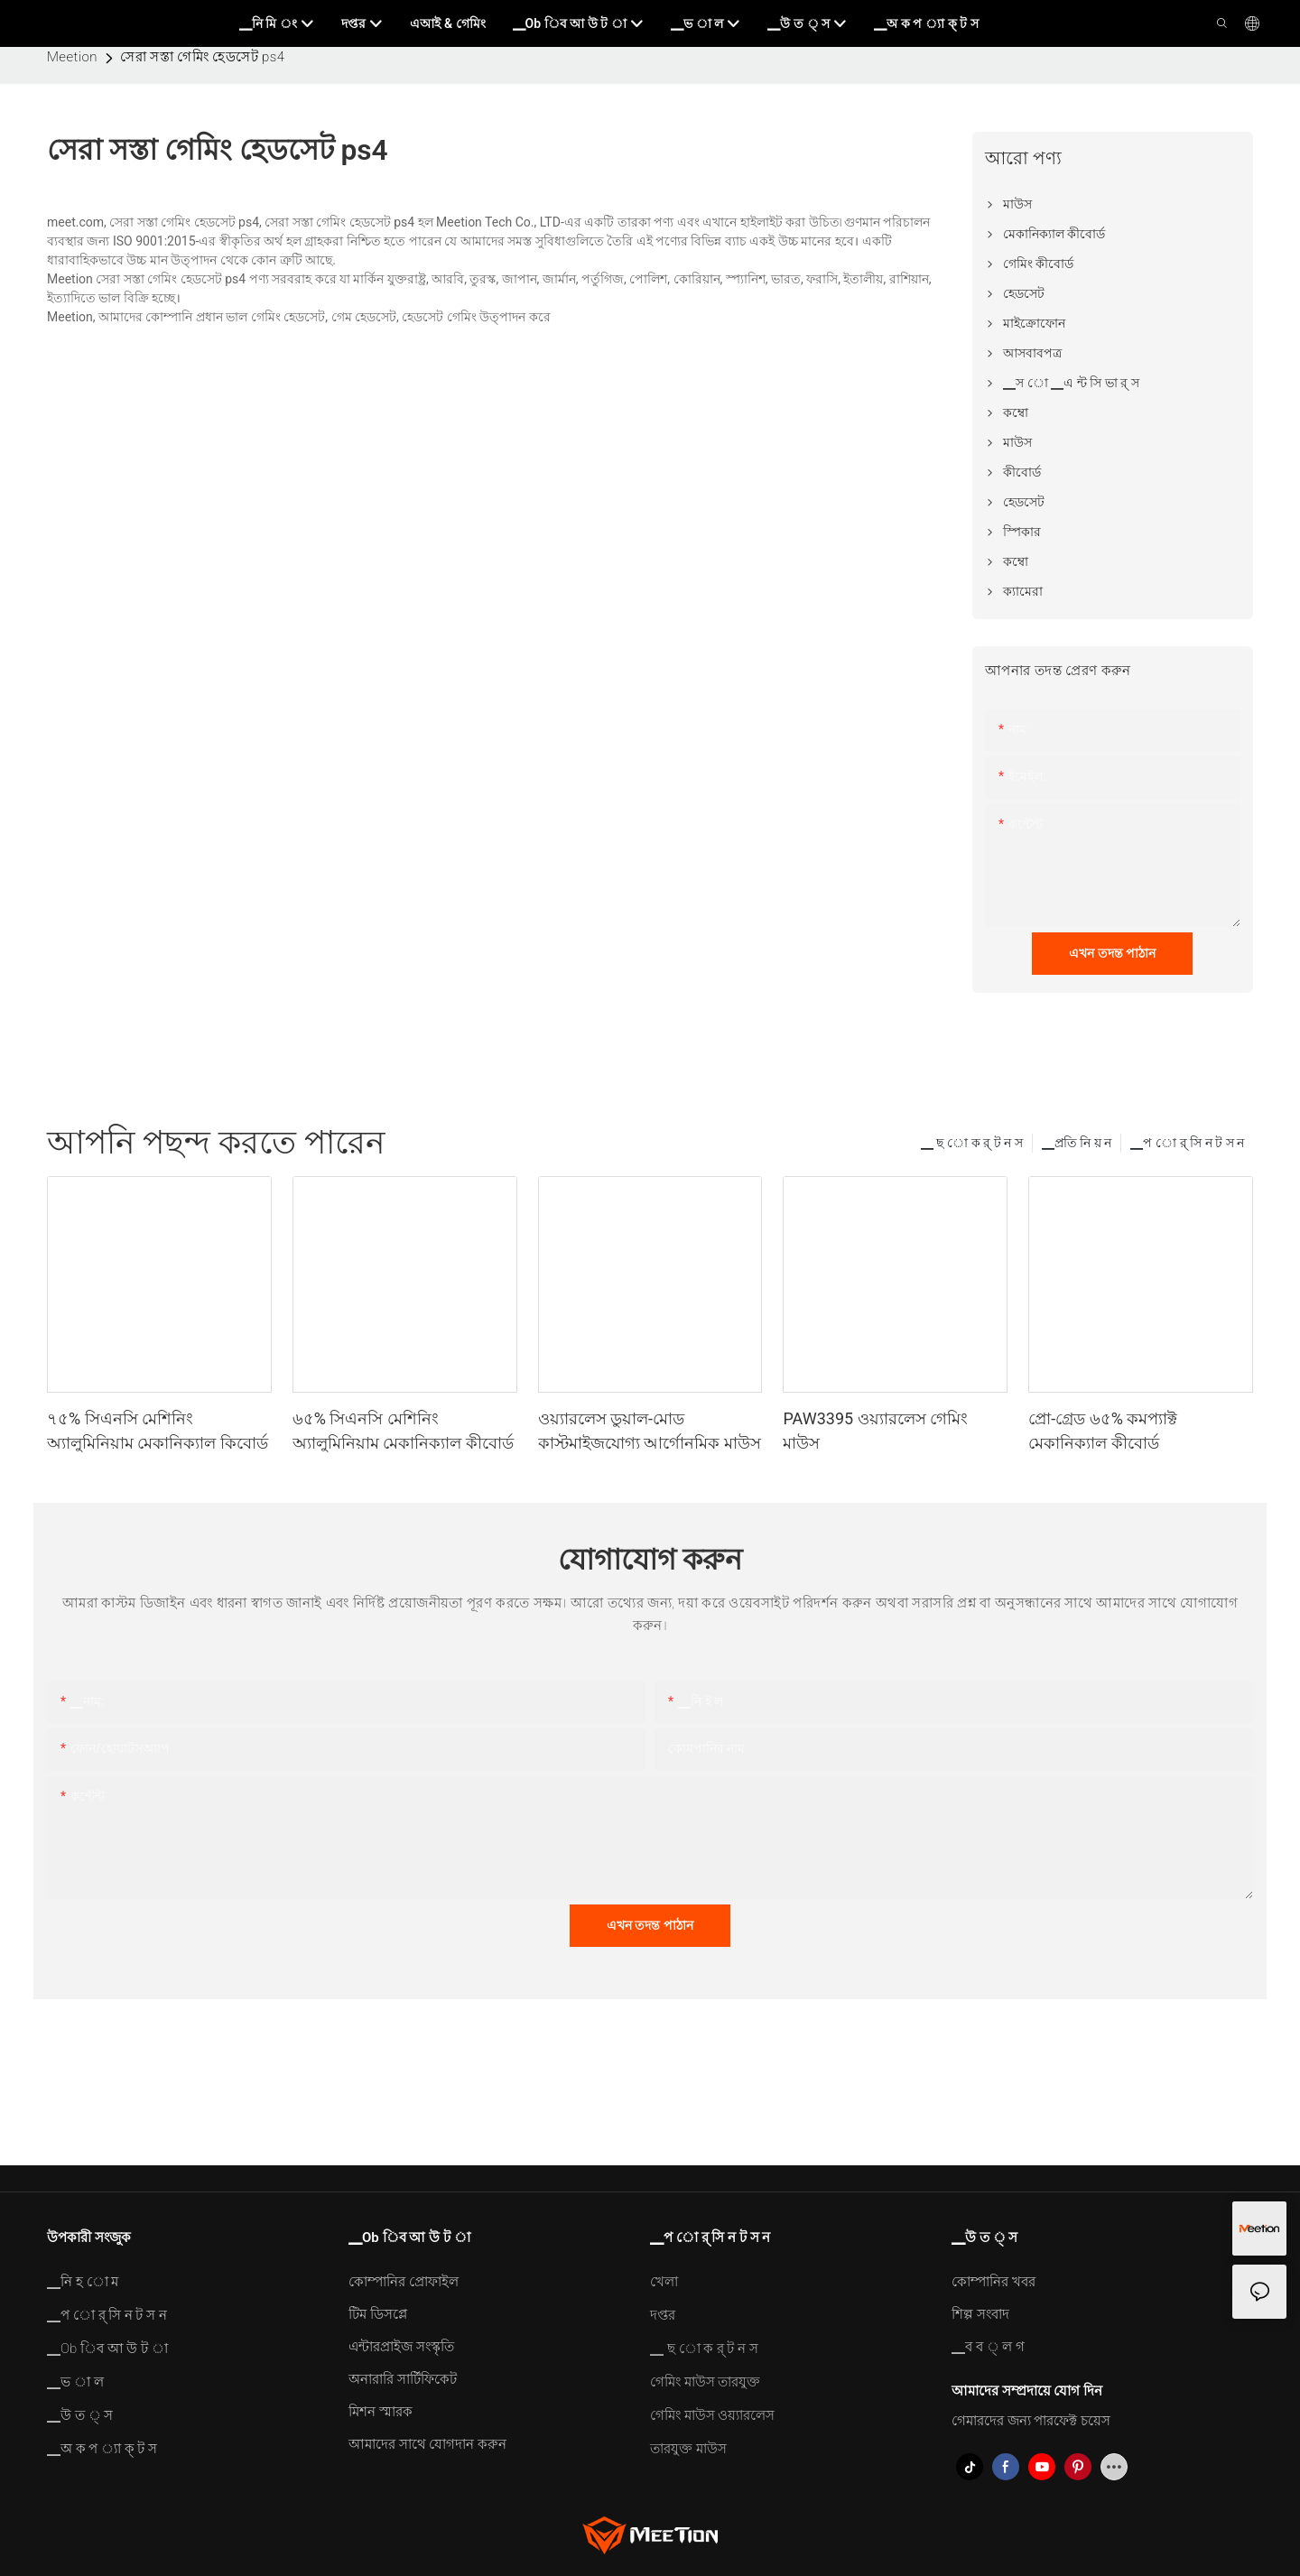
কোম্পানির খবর (993, 2282)
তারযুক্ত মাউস (688, 2449)
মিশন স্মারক (380, 2412)
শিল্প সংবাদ (980, 2314)
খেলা (664, 2282)
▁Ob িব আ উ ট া (107, 2348)
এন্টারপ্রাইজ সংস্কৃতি (401, 2347)
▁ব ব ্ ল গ (988, 2347)
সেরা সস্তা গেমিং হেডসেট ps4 (202, 57)
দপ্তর (662, 2315)
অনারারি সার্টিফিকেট (402, 2379)
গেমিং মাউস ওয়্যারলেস (712, 2415)
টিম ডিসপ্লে (377, 2314)
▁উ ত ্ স (80, 2415)
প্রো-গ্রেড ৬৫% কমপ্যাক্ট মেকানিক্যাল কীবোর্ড (1102, 1430)
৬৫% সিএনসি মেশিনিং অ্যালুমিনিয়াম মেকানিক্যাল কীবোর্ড (403, 1430)
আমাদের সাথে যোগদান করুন (427, 2444)
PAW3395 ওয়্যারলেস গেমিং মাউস (875, 1430)
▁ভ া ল (75, 2382)
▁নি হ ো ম (82, 2282)
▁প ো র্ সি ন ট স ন (1187, 1142)
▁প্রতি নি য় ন (1076, 1142)
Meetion (72, 57)
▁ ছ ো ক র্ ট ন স (972, 1142)
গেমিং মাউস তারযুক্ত (705, 2382)
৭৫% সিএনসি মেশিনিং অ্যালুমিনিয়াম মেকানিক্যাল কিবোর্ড (157, 1430)
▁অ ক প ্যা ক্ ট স (102, 2449)
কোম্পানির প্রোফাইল (403, 2282)
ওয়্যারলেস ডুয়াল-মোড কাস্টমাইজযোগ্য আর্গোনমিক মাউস (649, 1430)
